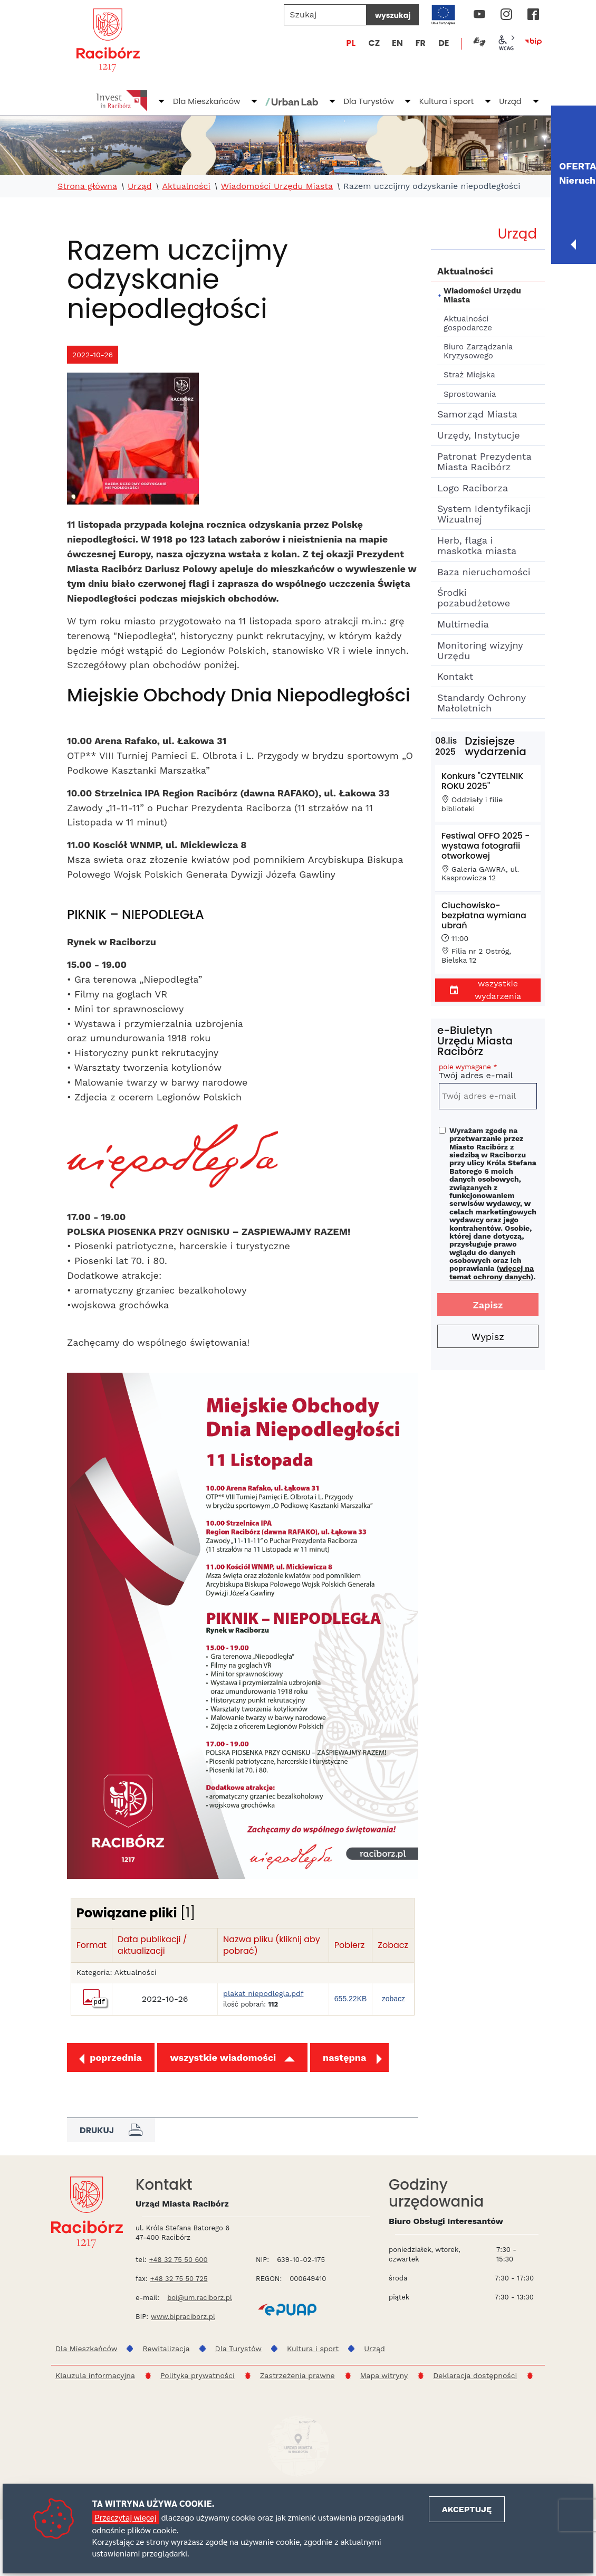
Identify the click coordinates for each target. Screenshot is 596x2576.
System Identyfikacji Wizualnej (484, 514)
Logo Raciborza (472, 487)
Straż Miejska (469, 374)
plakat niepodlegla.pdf (263, 1994)
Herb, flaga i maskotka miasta (476, 545)
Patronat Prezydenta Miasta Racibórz (484, 461)
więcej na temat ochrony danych (491, 1272)
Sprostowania (470, 394)
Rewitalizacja (165, 2348)
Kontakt (455, 676)
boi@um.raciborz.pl (199, 2298)
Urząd (510, 101)
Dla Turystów (368, 101)
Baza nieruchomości (484, 571)
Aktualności (186, 186)
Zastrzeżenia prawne (297, 2375)
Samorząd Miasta (477, 414)
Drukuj (111, 2130)
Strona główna (87, 186)
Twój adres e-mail (488, 1073)
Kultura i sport (446, 101)
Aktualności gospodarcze (468, 323)
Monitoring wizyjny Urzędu (480, 650)
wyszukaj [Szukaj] (392, 15)
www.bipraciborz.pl (183, 2317)
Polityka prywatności (197, 2375)
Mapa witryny (384, 2375)
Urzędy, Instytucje (478, 435)
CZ (374, 43)
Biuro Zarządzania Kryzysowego (478, 351)
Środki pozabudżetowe (473, 598)
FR (421, 43)
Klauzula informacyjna (95, 2375)
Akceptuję (467, 2509)
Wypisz (488, 1336)
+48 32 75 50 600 (178, 2260)
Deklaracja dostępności (475, 2375)
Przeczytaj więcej (126, 2517)
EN (397, 43)
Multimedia (463, 624)
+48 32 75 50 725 (179, 2279)
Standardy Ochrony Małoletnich (481, 703)
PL (351, 43)
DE (443, 43)
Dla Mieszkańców (206, 101)
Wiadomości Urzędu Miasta (277, 186)
